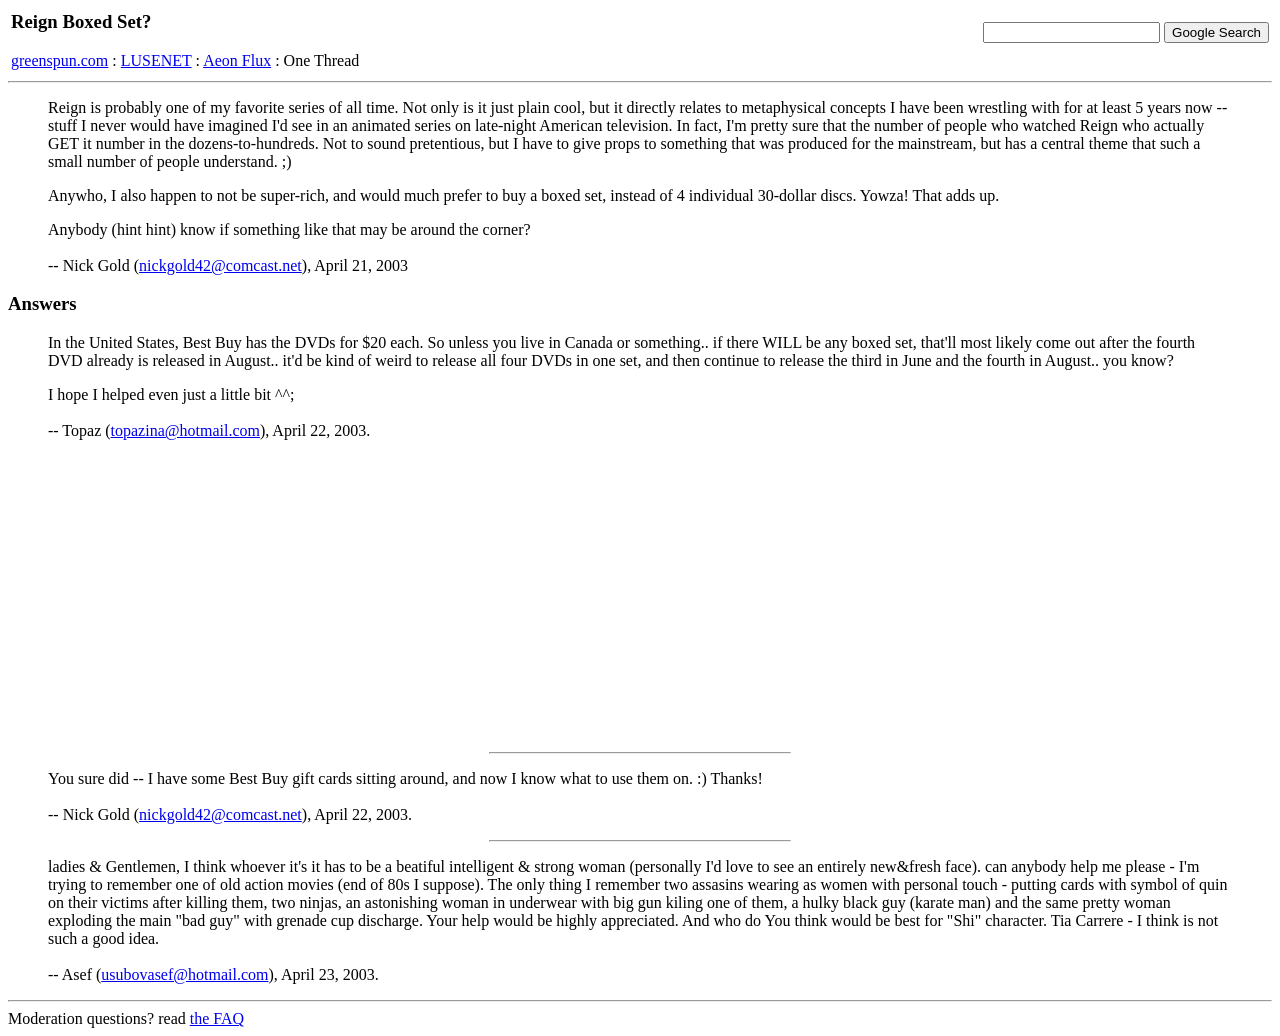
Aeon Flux (237, 60)
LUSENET (156, 60)
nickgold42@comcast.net (220, 265)
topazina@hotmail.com (185, 430)
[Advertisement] (640, 596)
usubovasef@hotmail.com (184, 974)
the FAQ (217, 1018)
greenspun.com (59, 60)
